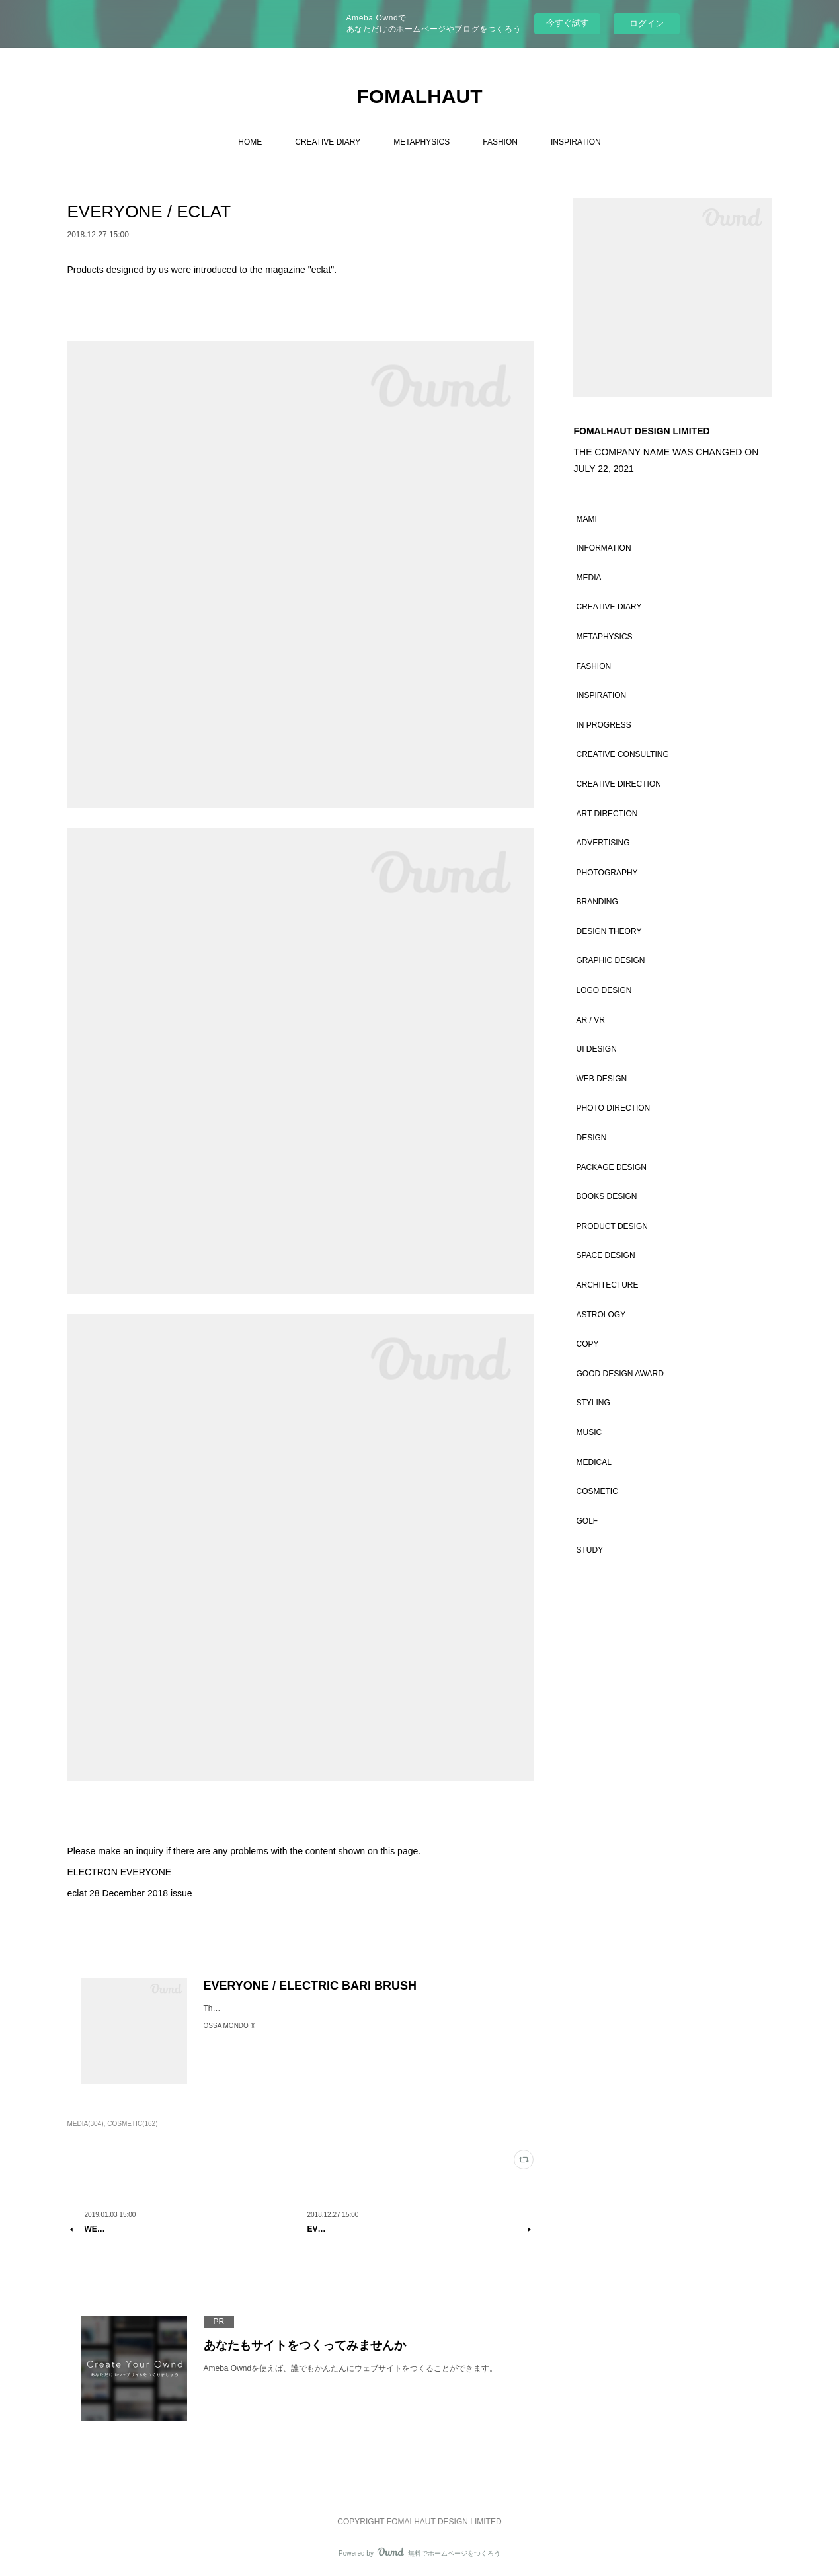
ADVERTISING (602, 842)
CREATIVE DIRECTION (618, 784)
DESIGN (591, 1137)
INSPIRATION (576, 142)
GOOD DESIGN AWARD (619, 1373)
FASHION (500, 142)
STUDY (589, 1550)
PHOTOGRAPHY (606, 872)
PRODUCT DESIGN (611, 1226)
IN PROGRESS (603, 725)
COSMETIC (597, 1491)
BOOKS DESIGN (606, 1196)
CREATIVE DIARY (327, 142)
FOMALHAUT (420, 96)
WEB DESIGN (601, 1078)
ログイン (646, 23)
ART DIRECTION (606, 813)
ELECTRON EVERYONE (119, 1872)
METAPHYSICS (421, 142)
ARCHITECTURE (607, 1285)
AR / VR (590, 1020)
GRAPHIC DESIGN (610, 960)
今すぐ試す (567, 23)
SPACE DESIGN (605, 1255)
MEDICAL (593, 1462)
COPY (587, 1343)
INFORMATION (603, 548)
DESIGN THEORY (608, 931)
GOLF (587, 1521)
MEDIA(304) (85, 2123)
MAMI (586, 519)
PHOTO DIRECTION (613, 1107)
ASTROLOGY (600, 1314)
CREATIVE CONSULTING (622, 754)
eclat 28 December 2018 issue (129, 1893)
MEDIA (588, 577)
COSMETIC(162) (132, 2123)
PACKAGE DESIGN (611, 1167)
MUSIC (589, 1432)
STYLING (593, 1402)
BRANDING (597, 901)
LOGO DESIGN (603, 990)
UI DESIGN (596, 1049)
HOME (250, 142)
